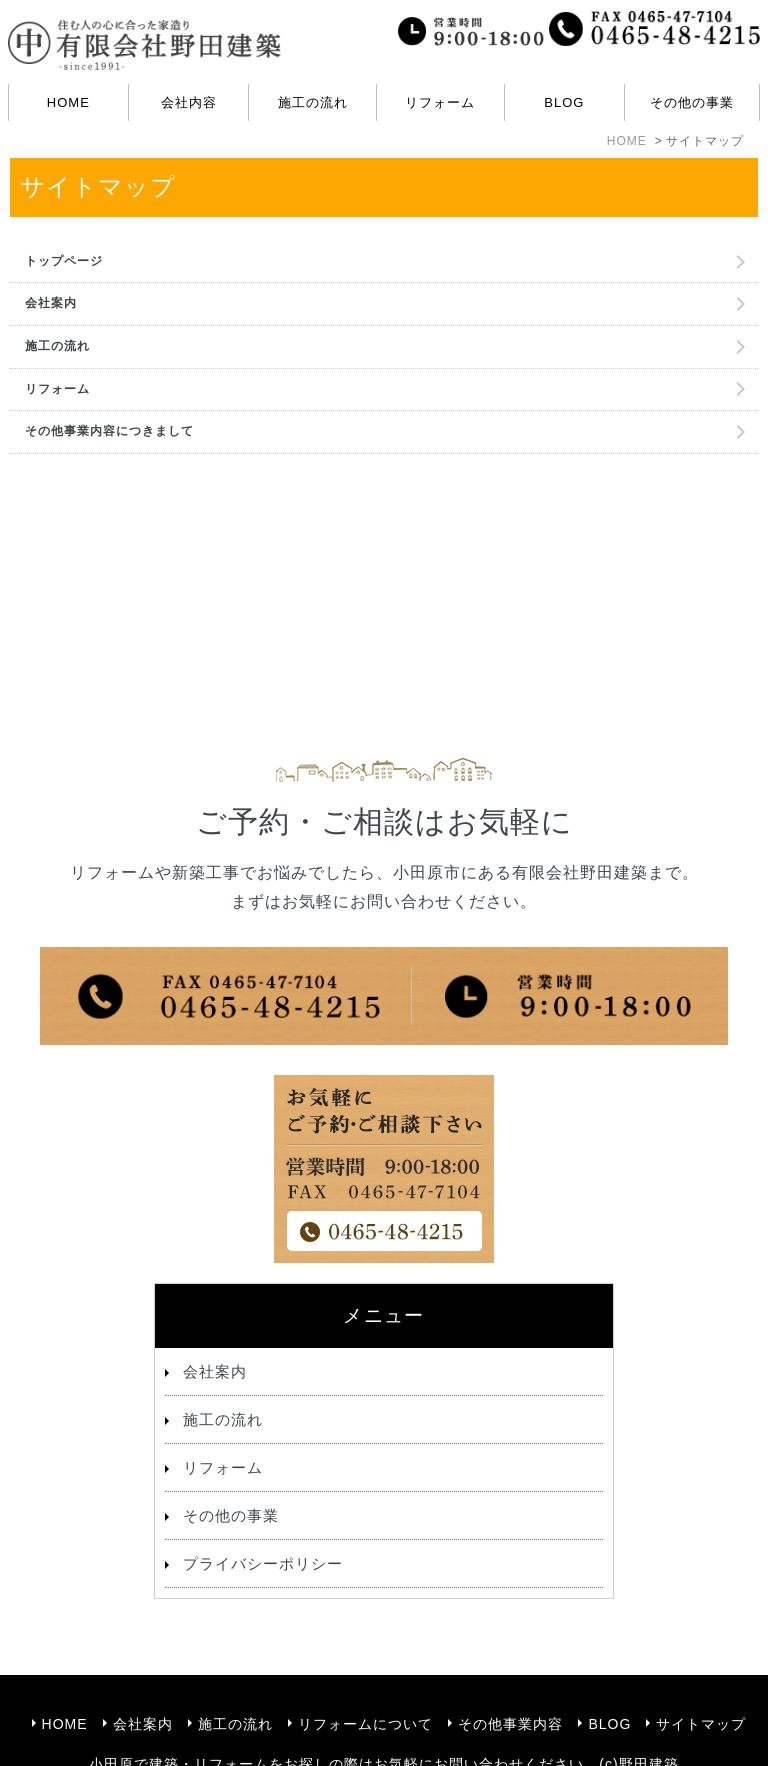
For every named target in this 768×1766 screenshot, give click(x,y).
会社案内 (51, 303)
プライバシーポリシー (263, 1563)
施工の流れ (313, 102)
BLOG (564, 102)
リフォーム (57, 389)
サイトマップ (701, 1678)
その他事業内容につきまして (109, 431)
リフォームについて (365, 1678)
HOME (68, 102)
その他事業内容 (510, 1678)
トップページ (64, 261)
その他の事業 (231, 1515)
